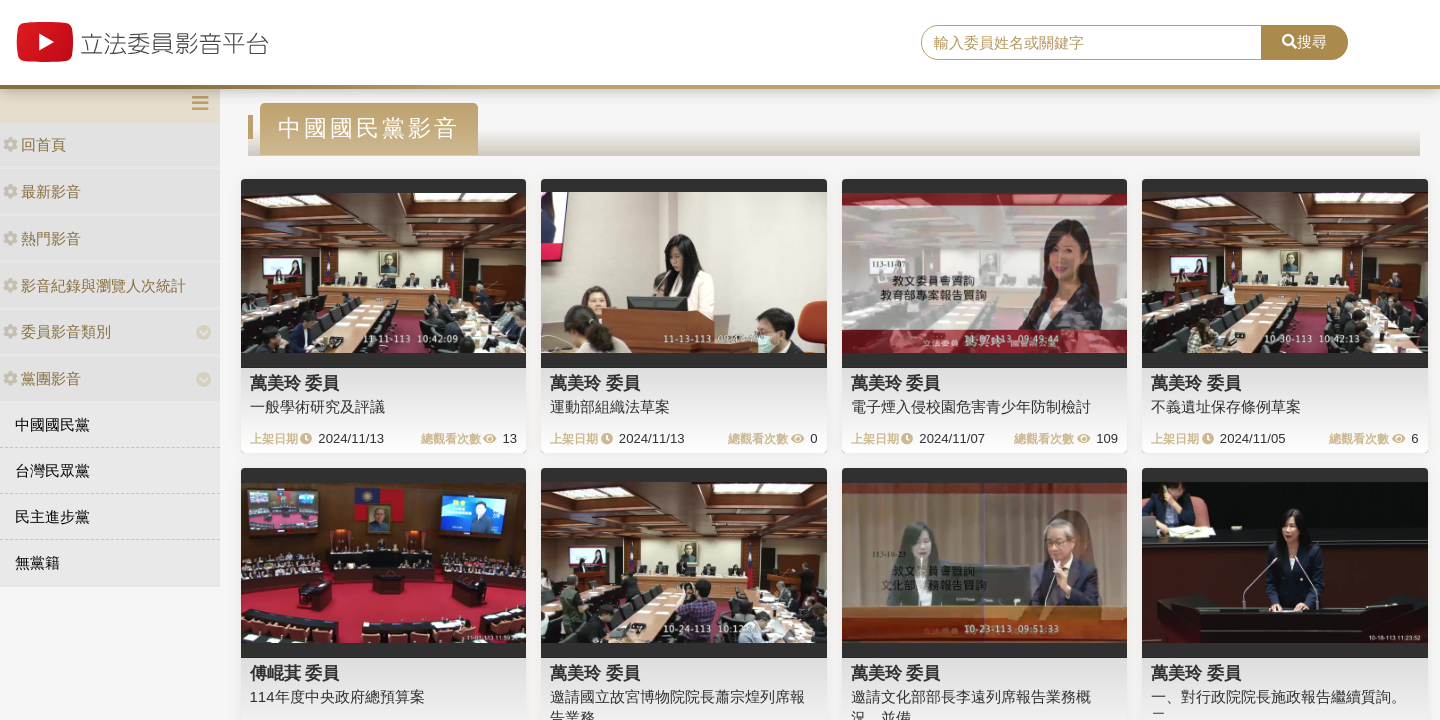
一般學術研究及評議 (317, 406)
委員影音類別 (57, 331)
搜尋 (1304, 41)
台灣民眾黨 (52, 470)
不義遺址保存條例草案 (1226, 406)
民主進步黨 (52, 516)
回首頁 (34, 144)
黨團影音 (42, 378)
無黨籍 (37, 562)
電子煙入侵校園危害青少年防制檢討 (971, 406)
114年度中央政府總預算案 (337, 696)
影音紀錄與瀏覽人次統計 (94, 285)
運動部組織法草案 (610, 406)
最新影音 (42, 191)
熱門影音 (42, 238)
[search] (1091, 43)
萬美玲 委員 (295, 383)
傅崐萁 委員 (295, 673)
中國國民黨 (52, 424)
